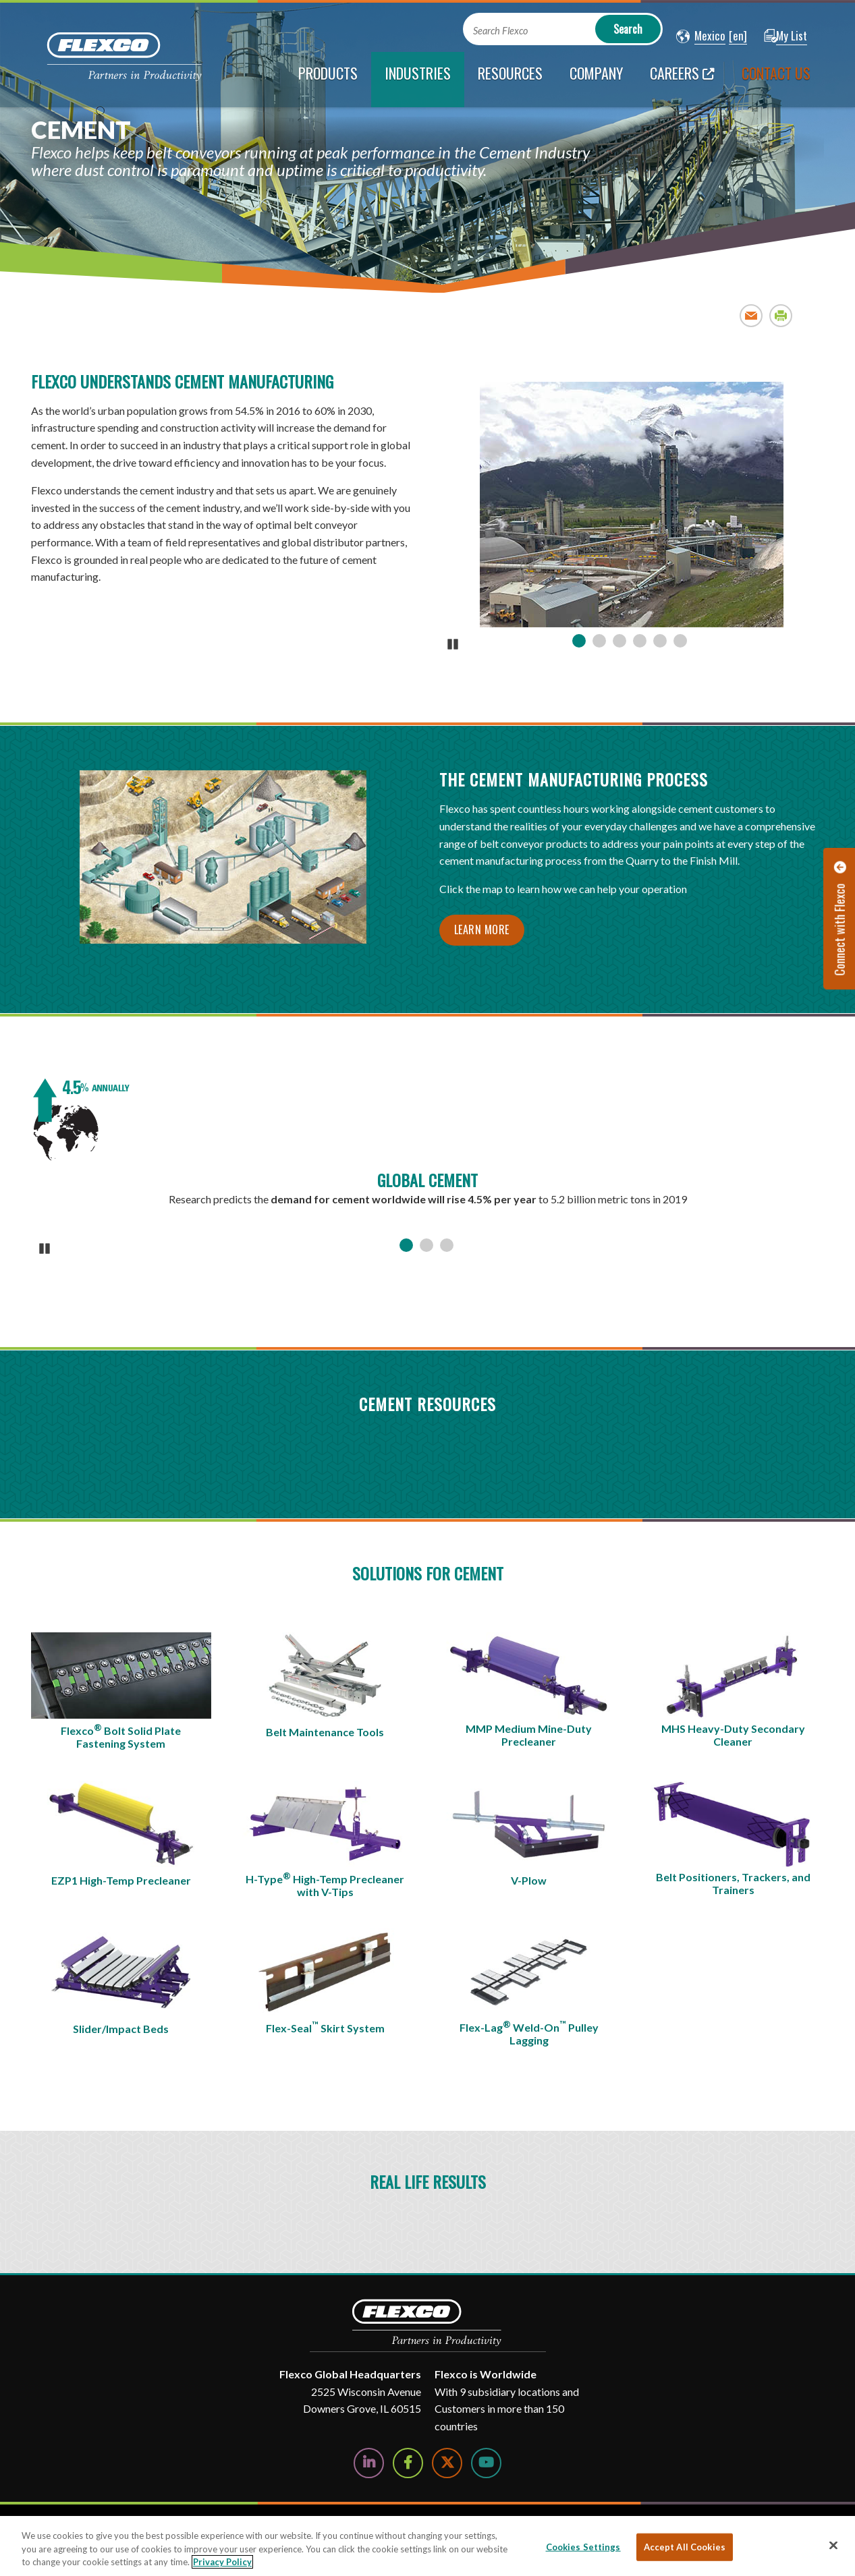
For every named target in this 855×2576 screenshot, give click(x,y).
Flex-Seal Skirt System (325, 2027)
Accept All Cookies (684, 2546)
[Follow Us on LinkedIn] (369, 2463)
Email (751, 315)
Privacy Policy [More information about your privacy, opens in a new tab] (222, 2561)
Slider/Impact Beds (121, 2028)
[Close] (833, 2545)
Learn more (481, 929)
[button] (700, 36)
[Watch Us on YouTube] (486, 2463)
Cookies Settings (583, 2546)
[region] (427, 2546)
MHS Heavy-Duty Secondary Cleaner (733, 1735)
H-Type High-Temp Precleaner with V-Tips (325, 1884)
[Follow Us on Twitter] (447, 2463)
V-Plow (529, 1880)
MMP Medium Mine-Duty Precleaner (529, 1735)
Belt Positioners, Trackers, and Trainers (733, 1883)
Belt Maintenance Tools (325, 1731)
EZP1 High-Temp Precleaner (121, 1880)
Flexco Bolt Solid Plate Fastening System (121, 1736)
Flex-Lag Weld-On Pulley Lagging (529, 2033)
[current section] (417, 79)
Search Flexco (500, 30)
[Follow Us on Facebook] (408, 2463)
